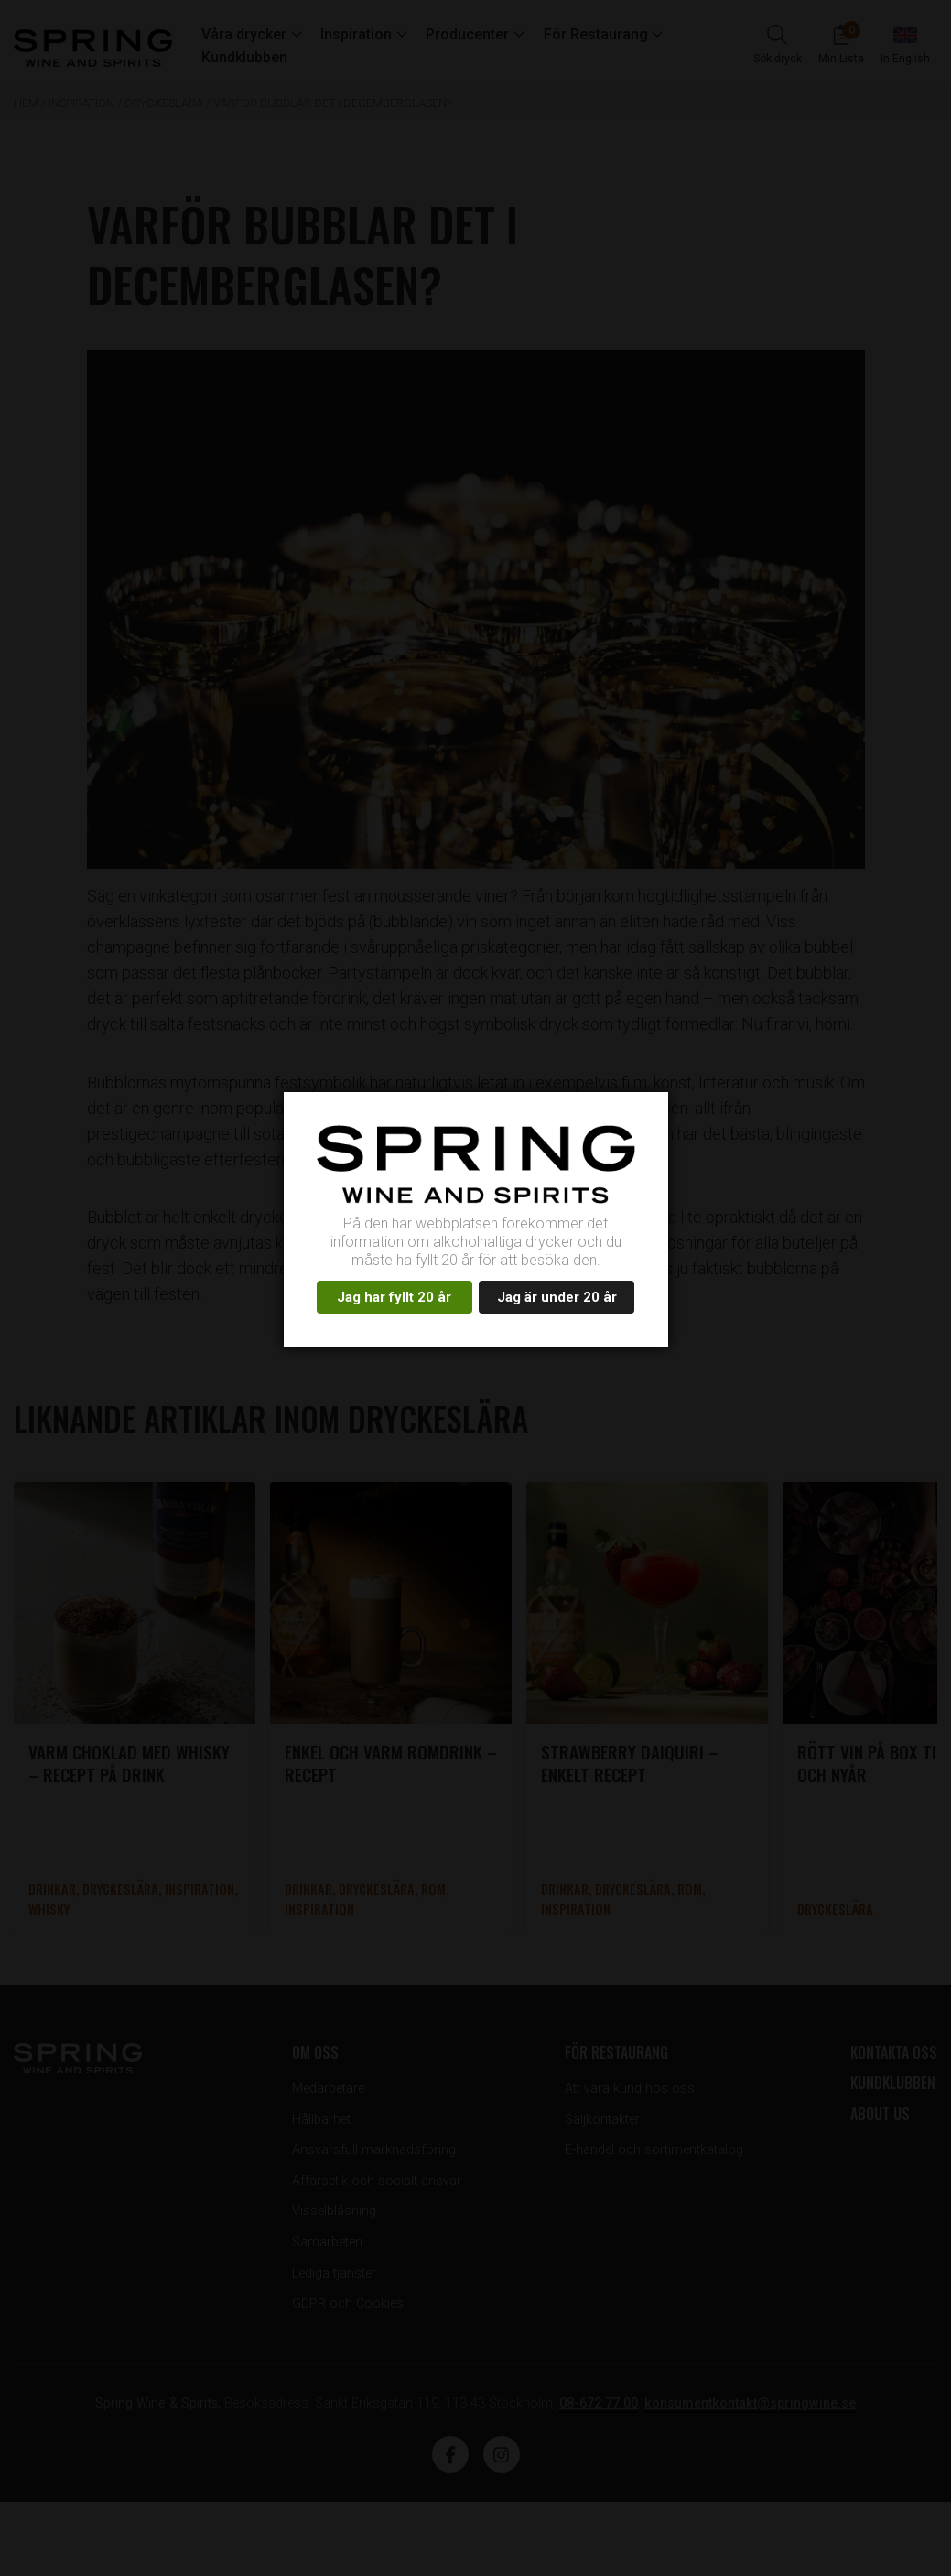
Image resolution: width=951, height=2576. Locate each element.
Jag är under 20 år (557, 1297)
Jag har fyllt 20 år (394, 1297)
